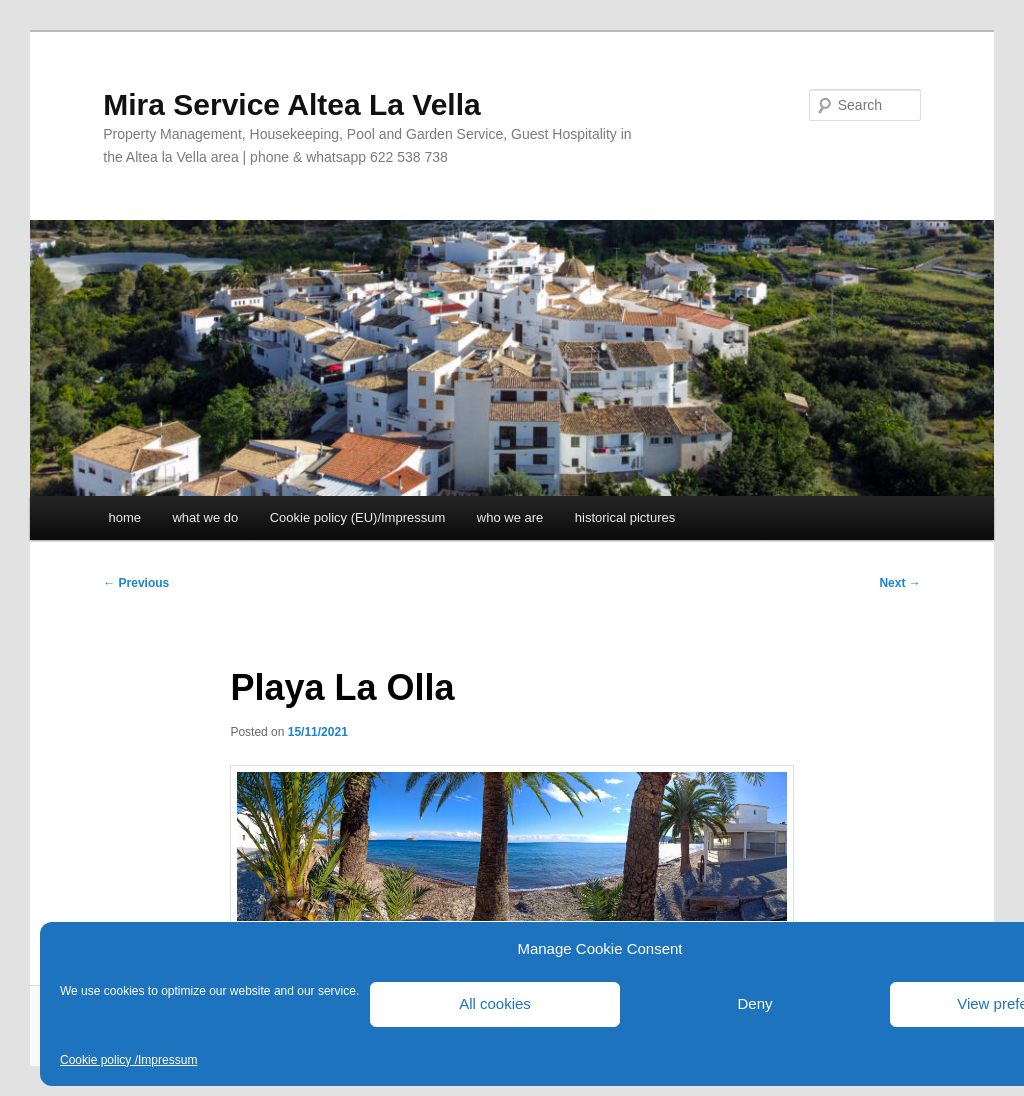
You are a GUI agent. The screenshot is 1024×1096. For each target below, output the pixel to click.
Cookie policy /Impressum (128, 1060)
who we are (510, 517)
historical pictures (625, 517)
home (124, 517)
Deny (754, 1003)
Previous (136, 583)
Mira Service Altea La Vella (291, 104)
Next (899, 583)
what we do (205, 517)
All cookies (495, 1003)
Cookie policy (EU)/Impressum (358, 517)
